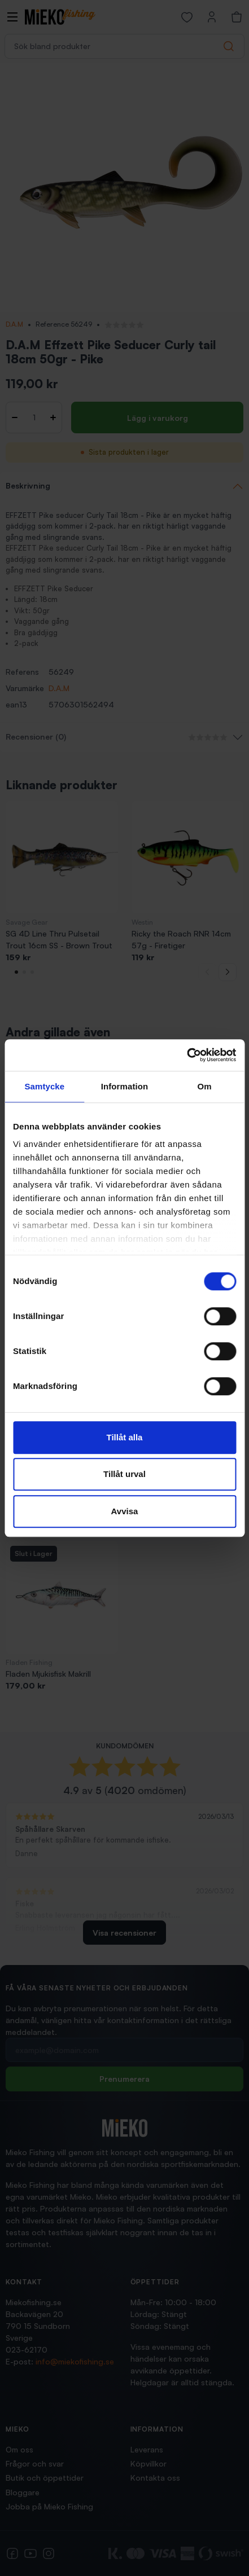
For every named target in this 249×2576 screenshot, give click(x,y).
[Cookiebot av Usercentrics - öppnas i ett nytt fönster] (186, 1055)
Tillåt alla (125, 1437)
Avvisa (124, 1511)
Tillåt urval (124, 1474)
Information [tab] (124, 1086)
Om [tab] (205, 1086)
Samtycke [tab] (44, 1086)
